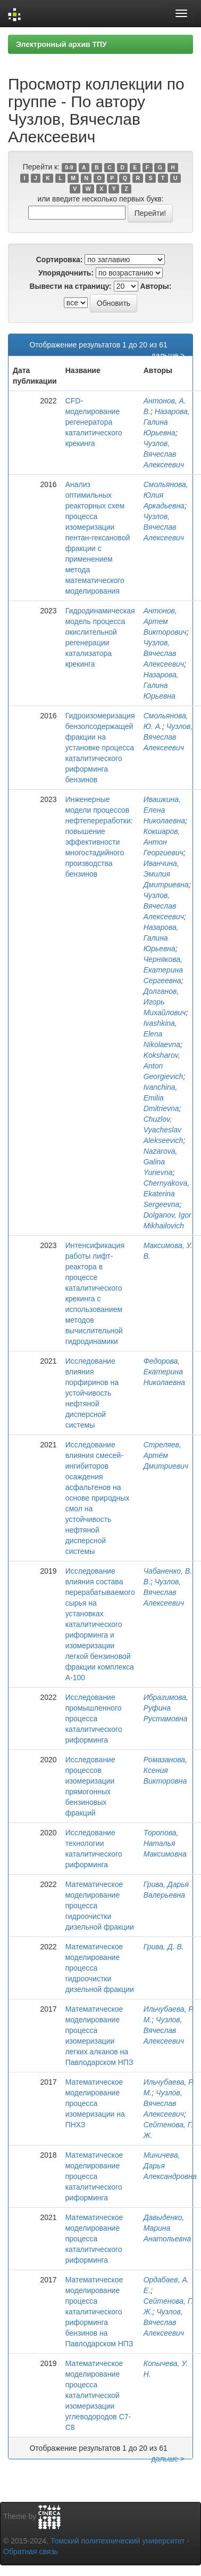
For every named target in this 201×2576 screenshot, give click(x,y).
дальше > (168, 355)
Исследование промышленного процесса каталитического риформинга (93, 1718)
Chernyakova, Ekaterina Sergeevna (166, 1194)
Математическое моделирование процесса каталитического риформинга (94, 2176)
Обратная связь (30, 2551)
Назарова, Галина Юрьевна (167, 422)
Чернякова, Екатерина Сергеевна (163, 970)
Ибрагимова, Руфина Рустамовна (166, 1708)
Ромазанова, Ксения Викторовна (165, 1770)
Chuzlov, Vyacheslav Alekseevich (163, 1130)
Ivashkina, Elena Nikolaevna (162, 1034)
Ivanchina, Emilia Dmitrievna (161, 1098)
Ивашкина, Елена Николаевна (164, 810)
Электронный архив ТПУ (61, 44)
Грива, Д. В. (164, 1946)
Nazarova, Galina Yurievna (161, 1162)
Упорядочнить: (66, 273)
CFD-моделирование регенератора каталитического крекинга (93, 422)
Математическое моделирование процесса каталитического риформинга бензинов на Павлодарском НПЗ (99, 2311)
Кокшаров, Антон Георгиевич (163, 842)
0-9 (69, 167)
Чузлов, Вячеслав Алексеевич (164, 454)
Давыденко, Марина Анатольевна (167, 2228)
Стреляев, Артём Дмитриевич (166, 1455)
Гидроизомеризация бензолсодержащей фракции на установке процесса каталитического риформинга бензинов (100, 747)
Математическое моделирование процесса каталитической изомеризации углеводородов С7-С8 (98, 2395)
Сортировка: (59, 259)
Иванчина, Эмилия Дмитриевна (166, 874)
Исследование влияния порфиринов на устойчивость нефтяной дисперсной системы (92, 1393)
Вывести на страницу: (71, 286)
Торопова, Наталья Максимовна (165, 1843)
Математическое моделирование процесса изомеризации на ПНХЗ (95, 2103)
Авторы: (156, 286)
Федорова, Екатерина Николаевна (164, 1372)
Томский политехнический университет (118, 2541)
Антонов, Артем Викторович (165, 621)
